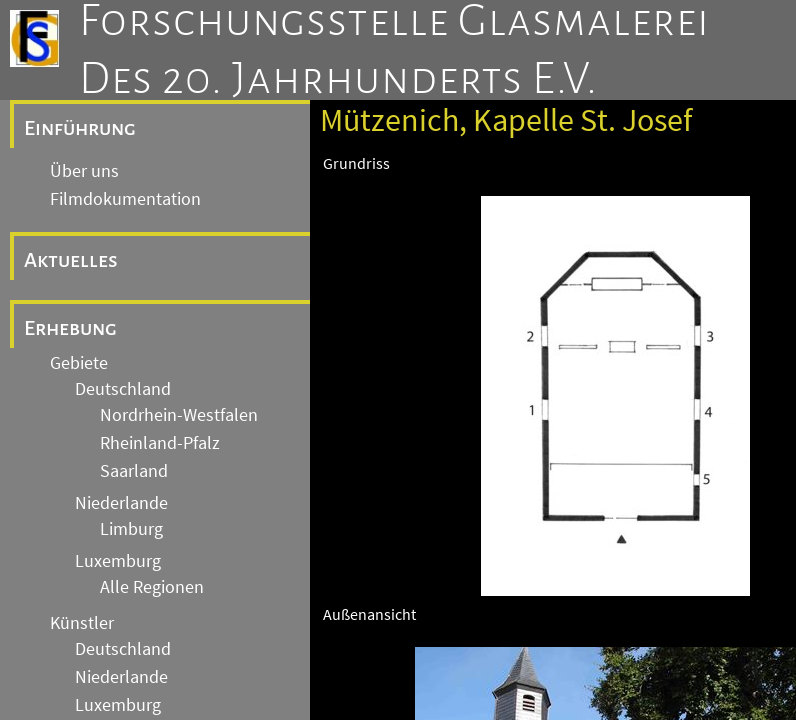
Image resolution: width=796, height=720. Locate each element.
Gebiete (79, 363)
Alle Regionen (152, 587)
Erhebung (70, 328)
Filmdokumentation (125, 199)
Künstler (82, 623)
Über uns (84, 171)
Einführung (80, 128)
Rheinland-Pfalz (160, 443)
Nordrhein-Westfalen (179, 415)
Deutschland (123, 389)
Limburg (131, 529)
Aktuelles (71, 260)
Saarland (134, 471)
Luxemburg (118, 561)
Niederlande (121, 503)
